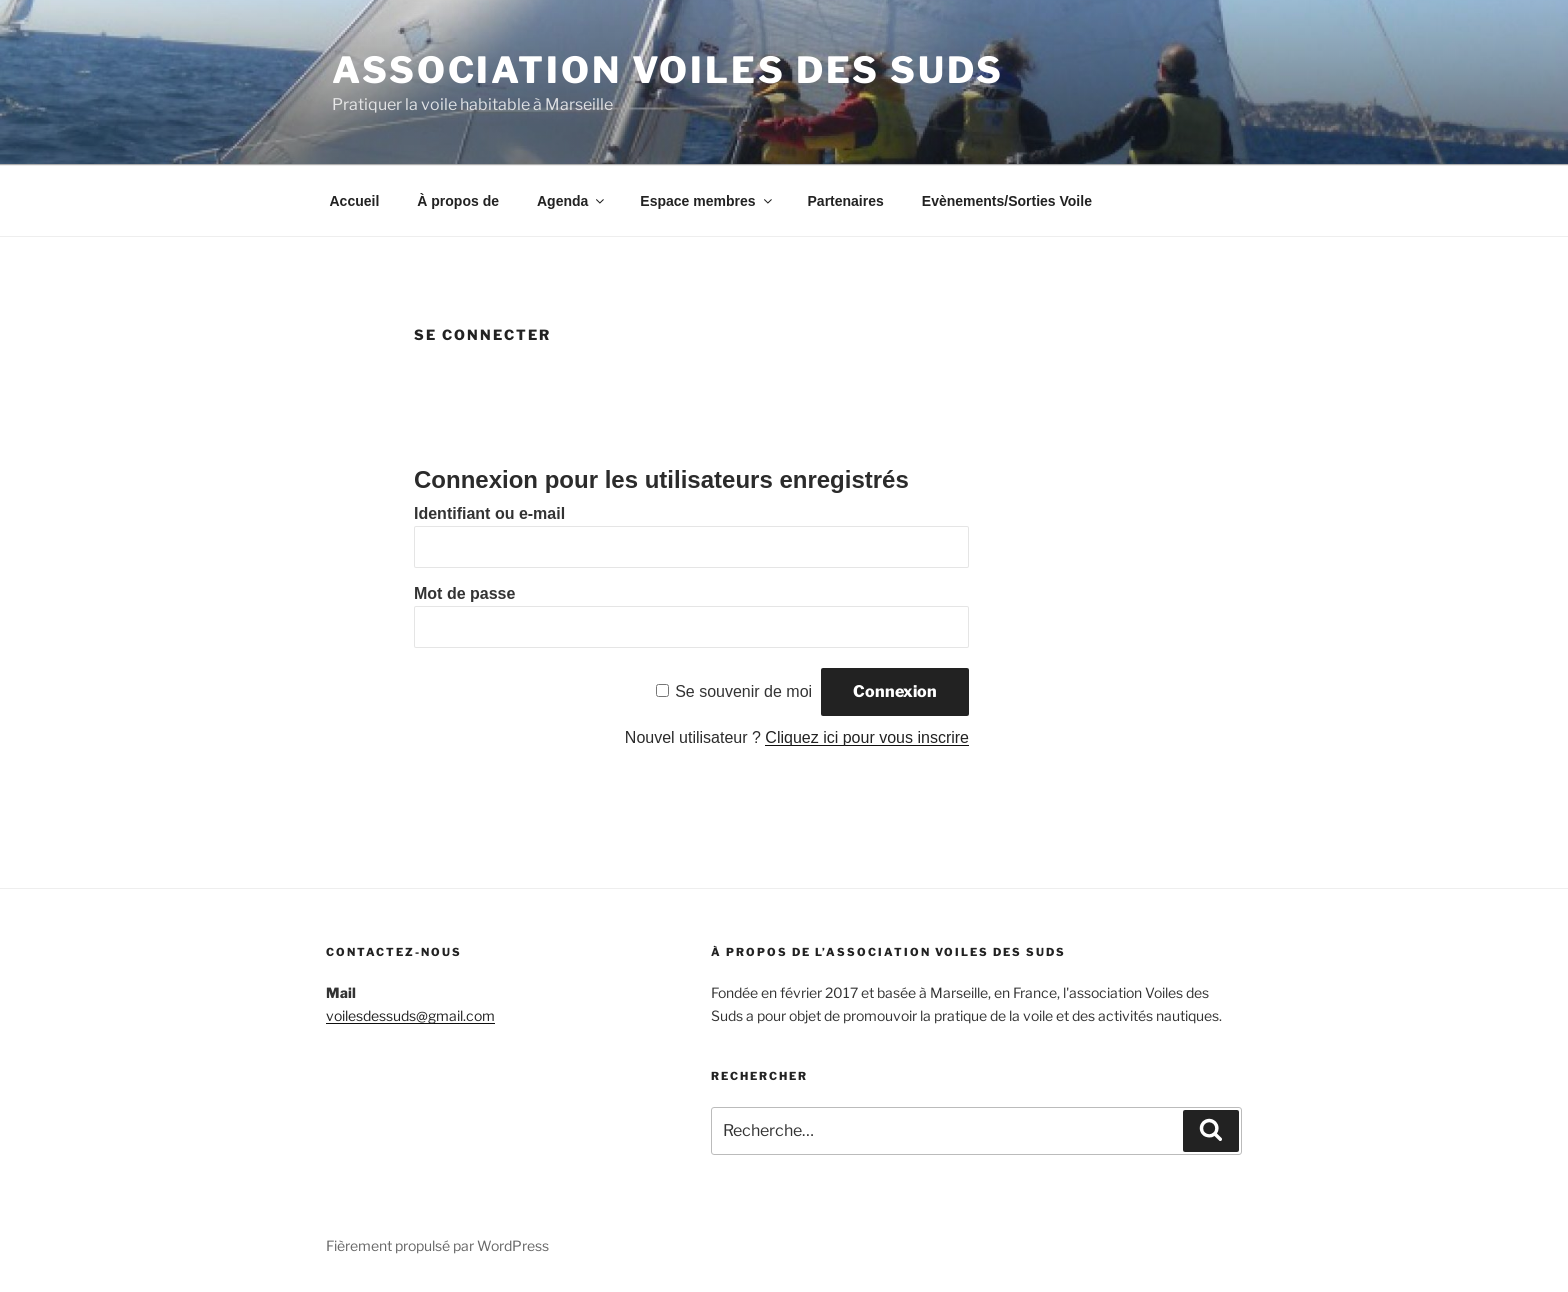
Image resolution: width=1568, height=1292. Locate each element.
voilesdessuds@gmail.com (410, 1015)
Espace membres (707, 201)
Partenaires (846, 201)
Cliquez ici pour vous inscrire (867, 737)
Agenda (572, 201)
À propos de (458, 201)
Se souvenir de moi (743, 691)
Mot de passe (464, 593)
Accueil (355, 201)
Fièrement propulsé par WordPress (437, 1245)
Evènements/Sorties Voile (1007, 201)
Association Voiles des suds (668, 70)
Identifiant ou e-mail (489, 513)
